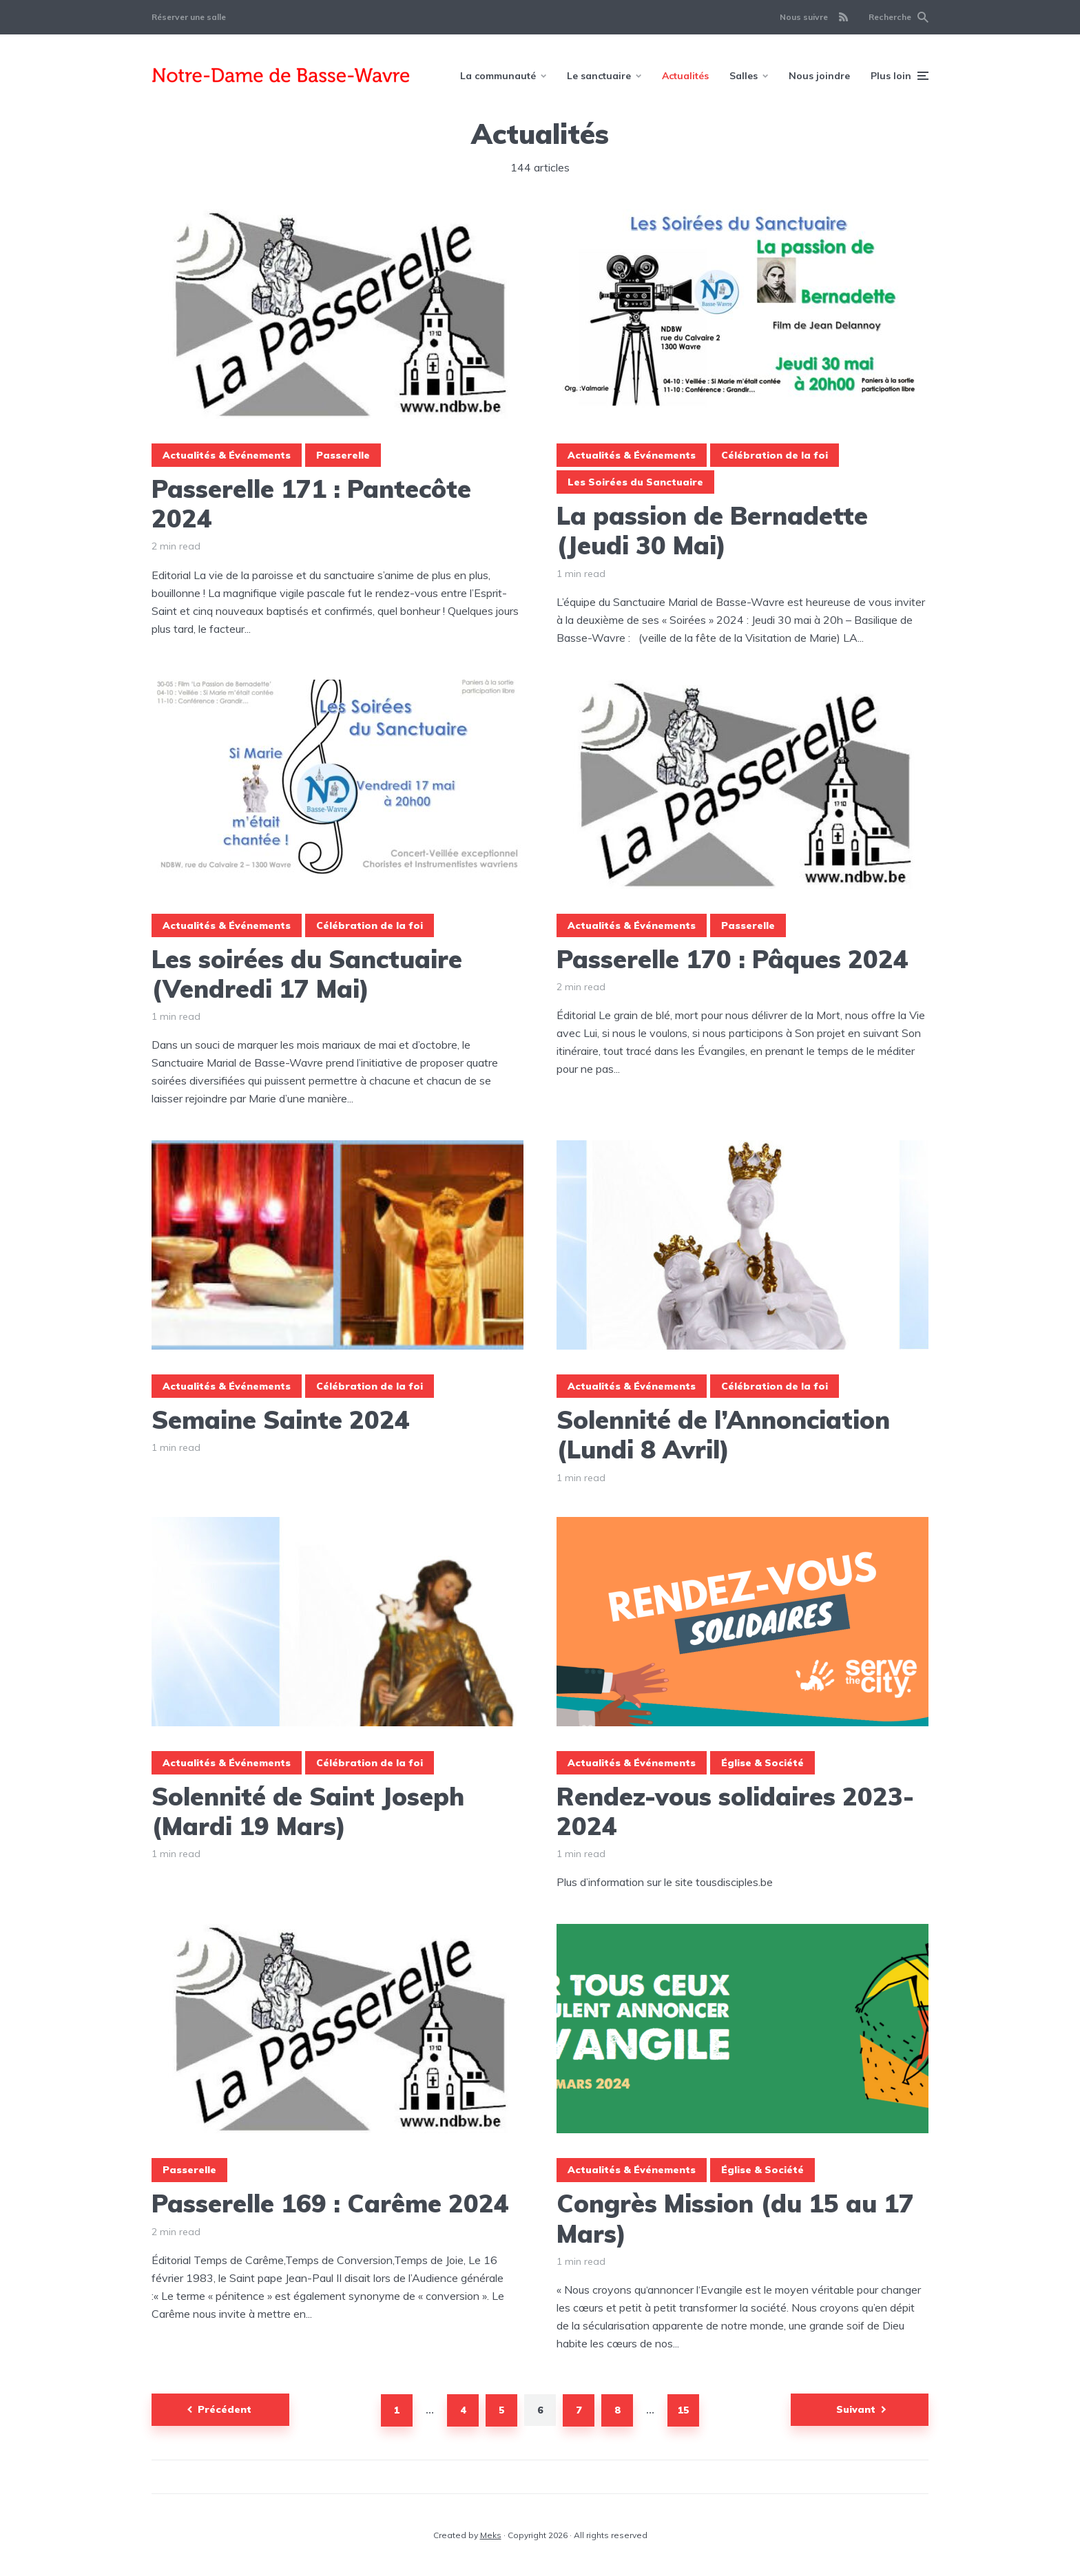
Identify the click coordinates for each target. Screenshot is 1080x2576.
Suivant (855, 2409)
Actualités (685, 76)
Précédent (224, 2409)
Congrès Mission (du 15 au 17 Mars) (735, 2218)
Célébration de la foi (774, 455)
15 (683, 2410)
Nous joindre (819, 76)
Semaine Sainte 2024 (281, 1419)
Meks (490, 2535)
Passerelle (343, 455)
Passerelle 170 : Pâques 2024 (732, 959)
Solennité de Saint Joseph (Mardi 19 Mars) (308, 1811)
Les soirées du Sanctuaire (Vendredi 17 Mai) (307, 973)
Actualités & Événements (227, 455)
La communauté (498, 76)
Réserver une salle (189, 17)
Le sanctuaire (599, 76)
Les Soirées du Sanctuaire (635, 482)
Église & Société (762, 1763)
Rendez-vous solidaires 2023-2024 (735, 1811)
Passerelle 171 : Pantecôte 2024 (311, 503)
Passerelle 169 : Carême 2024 (330, 2203)
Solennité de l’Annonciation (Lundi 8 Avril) (723, 1434)
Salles (743, 76)
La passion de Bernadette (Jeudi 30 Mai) (712, 530)
